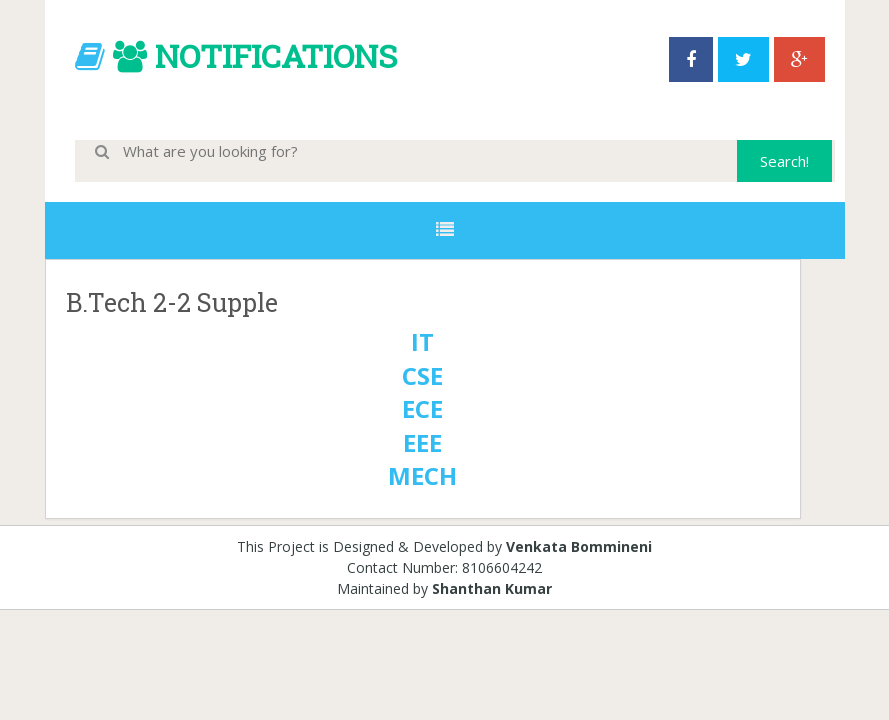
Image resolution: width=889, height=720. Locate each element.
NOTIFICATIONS (276, 55)
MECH (422, 475)
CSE (422, 375)
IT (422, 341)
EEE (422, 442)
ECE (422, 408)
